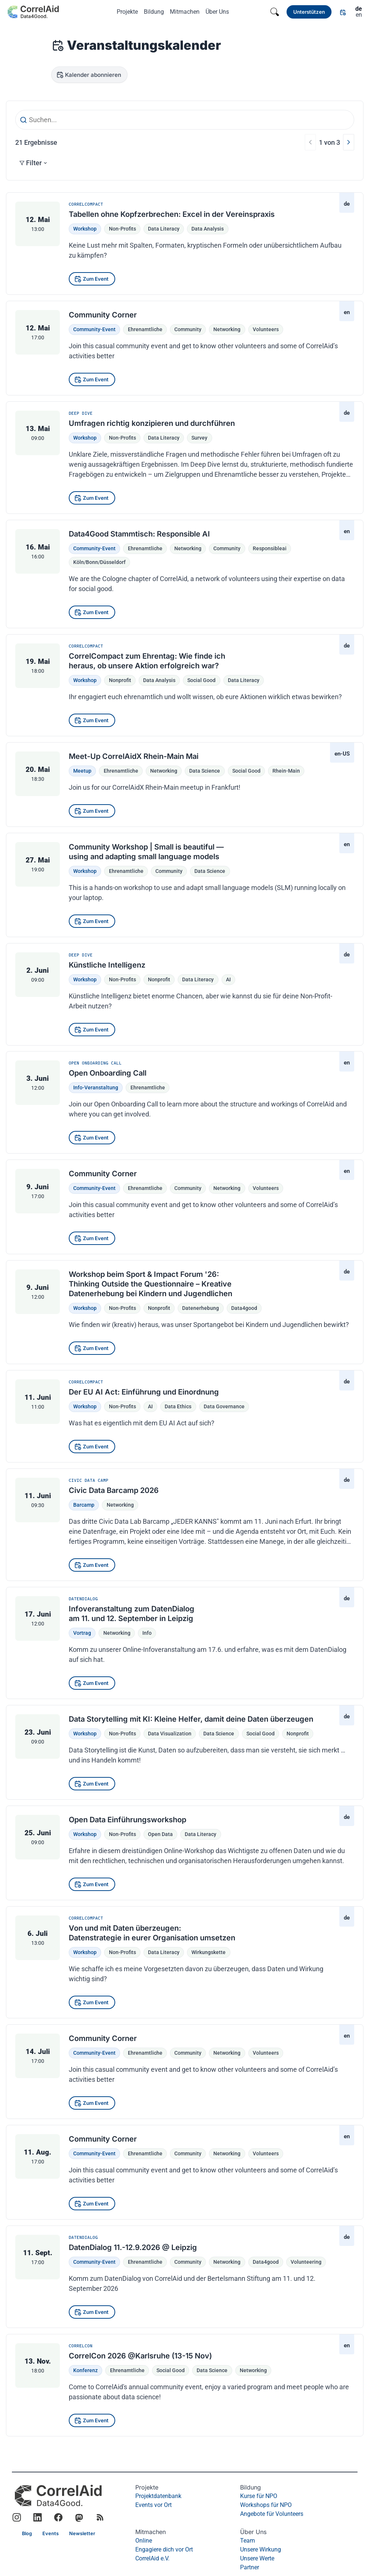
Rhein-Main (286, 771)
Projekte (127, 11)
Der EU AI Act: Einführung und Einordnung (144, 1392)
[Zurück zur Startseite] (33, 12)
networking (226, 329)
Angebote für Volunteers (271, 2513)
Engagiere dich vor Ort (164, 2549)
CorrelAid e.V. (152, 2558)
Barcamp (83, 1505)
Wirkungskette (208, 1952)
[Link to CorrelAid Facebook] (58, 2517)
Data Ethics (178, 1406)
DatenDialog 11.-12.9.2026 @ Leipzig (133, 2247)
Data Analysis (207, 229)
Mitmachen (185, 11)
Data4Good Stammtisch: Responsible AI (139, 533)
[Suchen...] (184, 120)
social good (201, 680)
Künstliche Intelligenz (107, 964)
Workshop (85, 229)
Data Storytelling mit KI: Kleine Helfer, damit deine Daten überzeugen (191, 1719)
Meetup (82, 771)
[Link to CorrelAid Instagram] (16, 2517)
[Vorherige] (310, 142)
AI (228, 979)
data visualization (169, 1734)
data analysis (159, 680)
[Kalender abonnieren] (89, 74)
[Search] (274, 11)
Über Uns (217, 11)
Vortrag (82, 1633)
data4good (244, 1308)
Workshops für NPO (266, 2504)
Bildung (154, 11)
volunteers (266, 329)
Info (147, 1633)
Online (143, 2540)
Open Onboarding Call (107, 1073)
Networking (120, 1505)
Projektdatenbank (158, 2496)
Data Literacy (164, 229)
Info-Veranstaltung (95, 1087)
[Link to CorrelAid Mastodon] (79, 2517)
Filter (33, 163)
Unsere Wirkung (260, 2549)
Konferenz (85, 2370)
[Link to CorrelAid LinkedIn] (37, 2517)
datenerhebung (200, 1308)
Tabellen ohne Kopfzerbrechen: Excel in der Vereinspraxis (172, 214)
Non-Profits (122, 229)
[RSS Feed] (100, 2517)
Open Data (160, 1834)
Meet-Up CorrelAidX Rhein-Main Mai (133, 756)
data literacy (243, 680)
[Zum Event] (92, 279)
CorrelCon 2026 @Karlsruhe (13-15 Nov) (140, 2355)
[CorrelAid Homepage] (58, 2495)
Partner (249, 2567)
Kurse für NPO (258, 2496)
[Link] (309, 12)
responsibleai (270, 548)
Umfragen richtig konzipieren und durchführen (152, 423)
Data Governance (224, 1406)
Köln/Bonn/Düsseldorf (99, 562)
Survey (199, 438)
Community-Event (94, 329)
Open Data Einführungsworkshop (127, 1819)
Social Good (170, 2370)
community (187, 329)
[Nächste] (348, 142)
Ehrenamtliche (145, 329)
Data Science (212, 2370)
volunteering (306, 2262)
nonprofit (120, 680)
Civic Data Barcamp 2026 (114, 1490)
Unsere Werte (257, 2558)
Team (247, 2540)
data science (204, 771)
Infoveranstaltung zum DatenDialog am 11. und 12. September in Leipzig (131, 1613)
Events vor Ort (153, 2504)
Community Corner (103, 314)
